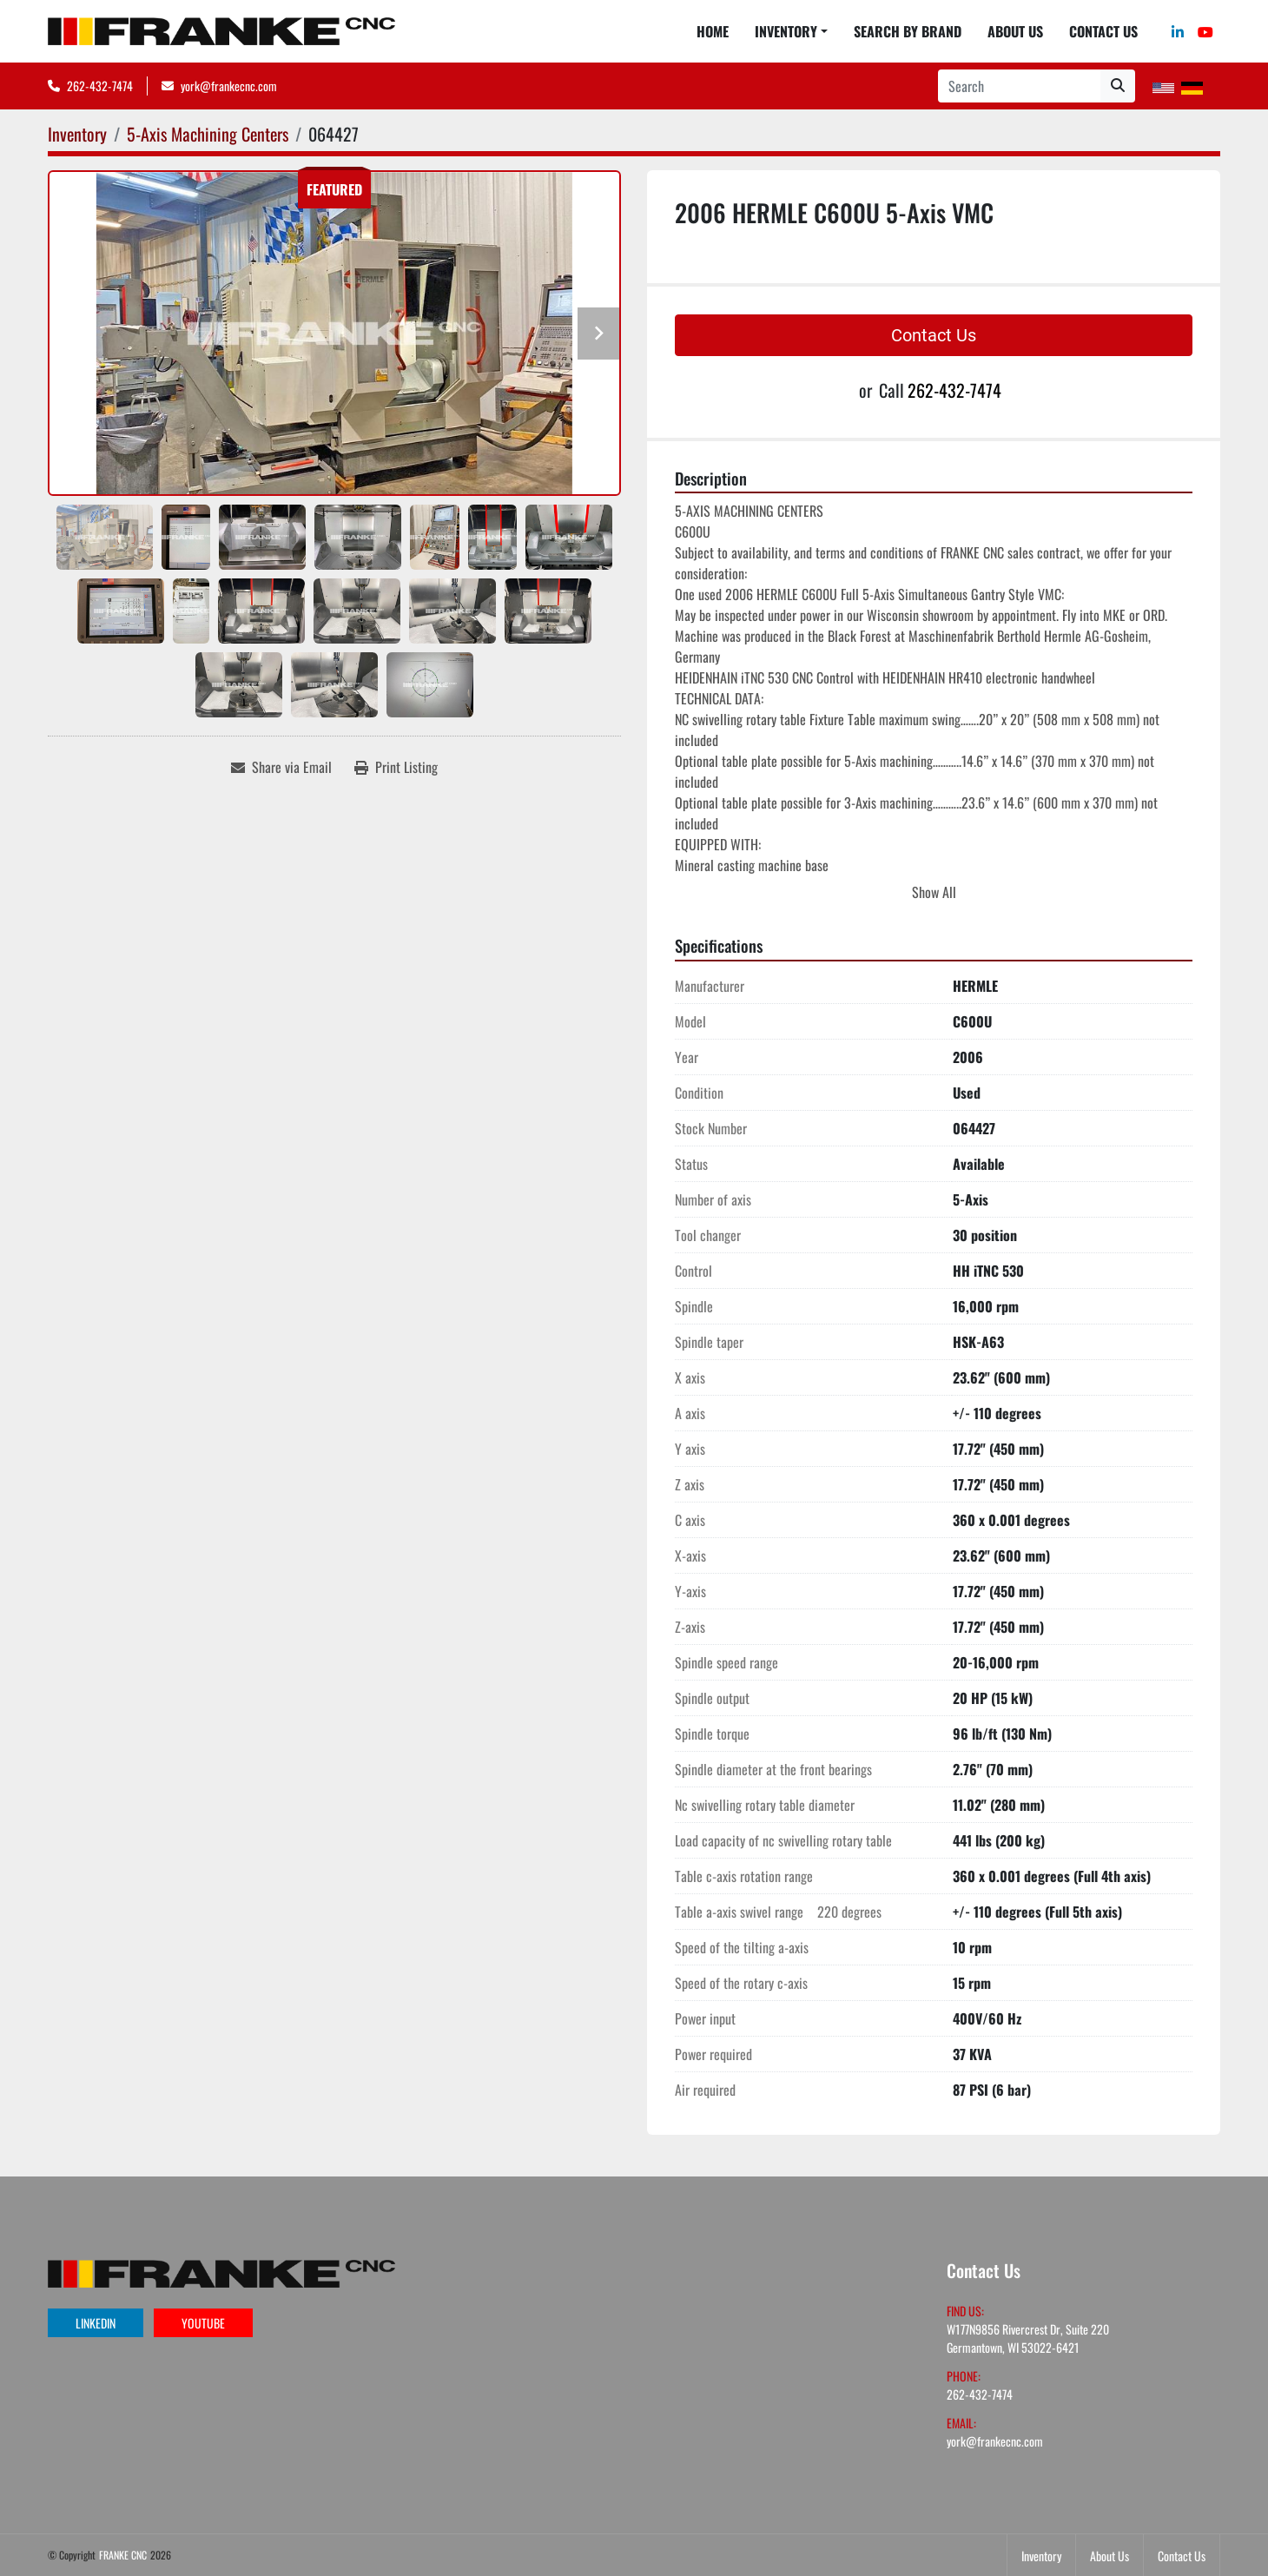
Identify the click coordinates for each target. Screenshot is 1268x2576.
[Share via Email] (281, 766)
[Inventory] (77, 134)
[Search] (1019, 85)
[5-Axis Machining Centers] (207, 134)
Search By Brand (907, 31)
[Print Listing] (396, 766)
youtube (203, 2323)
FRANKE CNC (123, 2554)
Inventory (786, 31)
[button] (791, 31)
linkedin (96, 2323)
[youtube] (1205, 31)
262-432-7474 (100, 85)
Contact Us (1103, 31)
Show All (934, 892)
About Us (1015, 31)
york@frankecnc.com (229, 85)
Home (713, 31)
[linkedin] (1178, 31)
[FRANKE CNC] (221, 2271)
